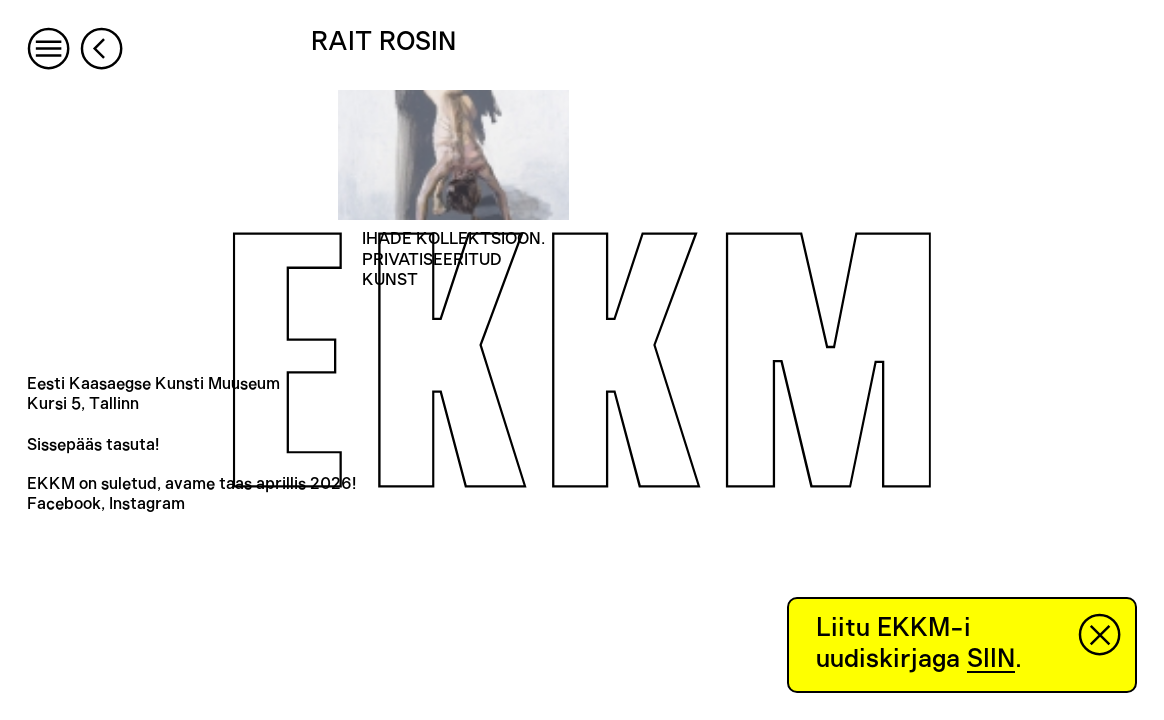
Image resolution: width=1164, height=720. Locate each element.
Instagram (147, 504)
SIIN (991, 659)
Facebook (64, 504)
